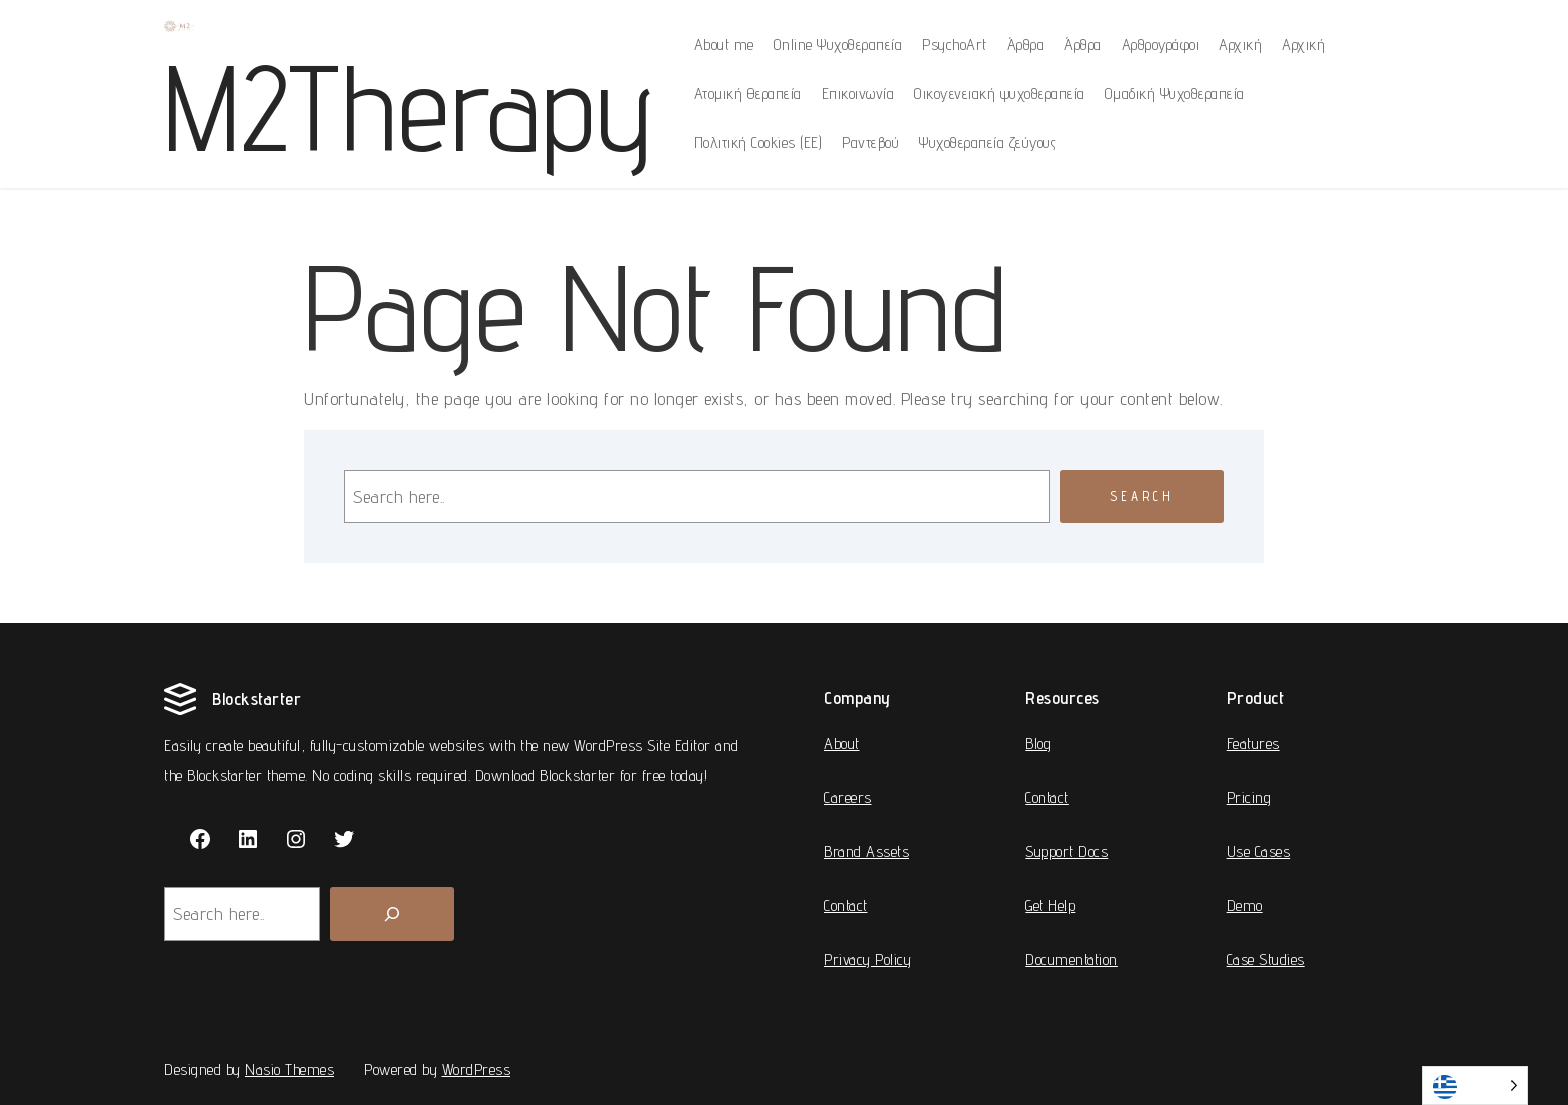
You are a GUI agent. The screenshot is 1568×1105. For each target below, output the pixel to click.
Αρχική (1240, 44)
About (842, 743)
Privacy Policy (867, 959)
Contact (846, 905)
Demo (1245, 905)
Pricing (1249, 797)
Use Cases (1259, 851)
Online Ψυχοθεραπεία (838, 44)
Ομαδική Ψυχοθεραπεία (1175, 93)
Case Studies (1266, 959)
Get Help (1050, 905)
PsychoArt (954, 44)
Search (1142, 496)
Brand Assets (866, 851)
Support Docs (1066, 851)
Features (1253, 743)
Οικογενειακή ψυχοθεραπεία (999, 93)
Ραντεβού (870, 142)
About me (724, 44)
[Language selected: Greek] (1475, 1085)
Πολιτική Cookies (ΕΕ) (758, 142)
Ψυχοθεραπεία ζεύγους (987, 142)
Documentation (1071, 959)
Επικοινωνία (858, 93)
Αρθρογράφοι (1161, 44)
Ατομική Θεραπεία (748, 93)
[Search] (392, 914)
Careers (848, 797)
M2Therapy (409, 107)
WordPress (476, 1069)
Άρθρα (1026, 44)
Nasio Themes (289, 1069)
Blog (1038, 743)
